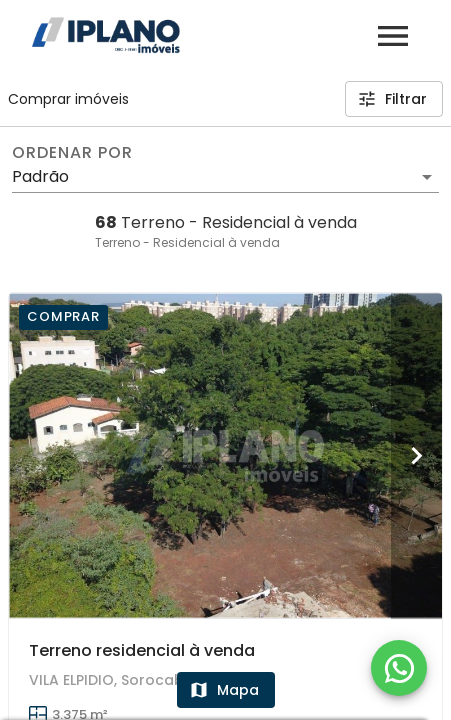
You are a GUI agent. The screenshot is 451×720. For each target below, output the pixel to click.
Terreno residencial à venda (142, 650)
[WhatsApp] (399, 668)
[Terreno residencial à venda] (225, 455)
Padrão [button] (40, 176)
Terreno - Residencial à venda (187, 242)
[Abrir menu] (393, 36)
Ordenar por (72, 153)
